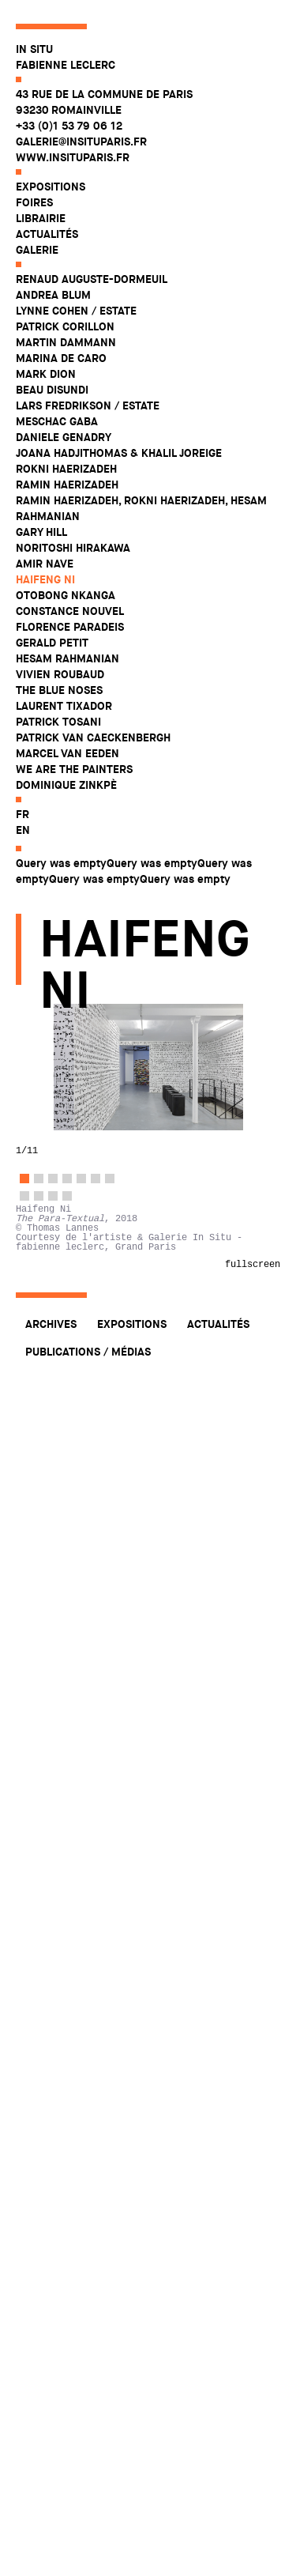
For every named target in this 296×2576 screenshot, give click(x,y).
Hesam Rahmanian (67, 658)
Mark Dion (46, 374)
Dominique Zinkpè (66, 785)
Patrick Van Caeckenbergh (93, 737)
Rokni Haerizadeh (66, 469)
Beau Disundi (52, 390)
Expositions (50, 186)
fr (22, 814)
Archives (51, 1324)
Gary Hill (41, 532)
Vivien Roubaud (60, 674)
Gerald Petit (52, 643)
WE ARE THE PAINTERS (74, 769)
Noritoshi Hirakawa (73, 548)
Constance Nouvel (70, 611)
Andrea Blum (53, 295)
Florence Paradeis (70, 627)
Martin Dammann (66, 342)
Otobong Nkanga (65, 595)
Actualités (47, 234)
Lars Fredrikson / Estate (87, 405)
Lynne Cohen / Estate (76, 311)
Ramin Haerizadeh (67, 484)
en (23, 830)
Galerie (37, 250)
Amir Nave (44, 563)
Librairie (41, 218)
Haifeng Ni (45, 579)
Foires (34, 202)
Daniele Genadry (63, 437)
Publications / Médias (88, 1352)
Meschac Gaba (57, 421)
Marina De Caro (61, 358)
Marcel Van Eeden (67, 753)
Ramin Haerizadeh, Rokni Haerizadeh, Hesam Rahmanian (141, 508)
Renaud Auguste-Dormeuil (91, 279)
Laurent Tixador (64, 706)
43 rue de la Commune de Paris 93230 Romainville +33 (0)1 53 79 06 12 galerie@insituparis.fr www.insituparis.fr (104, 125)
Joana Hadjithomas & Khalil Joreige (119, 453)
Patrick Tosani (58, 722)
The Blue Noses (59, 690)
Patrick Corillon (65, 326)
